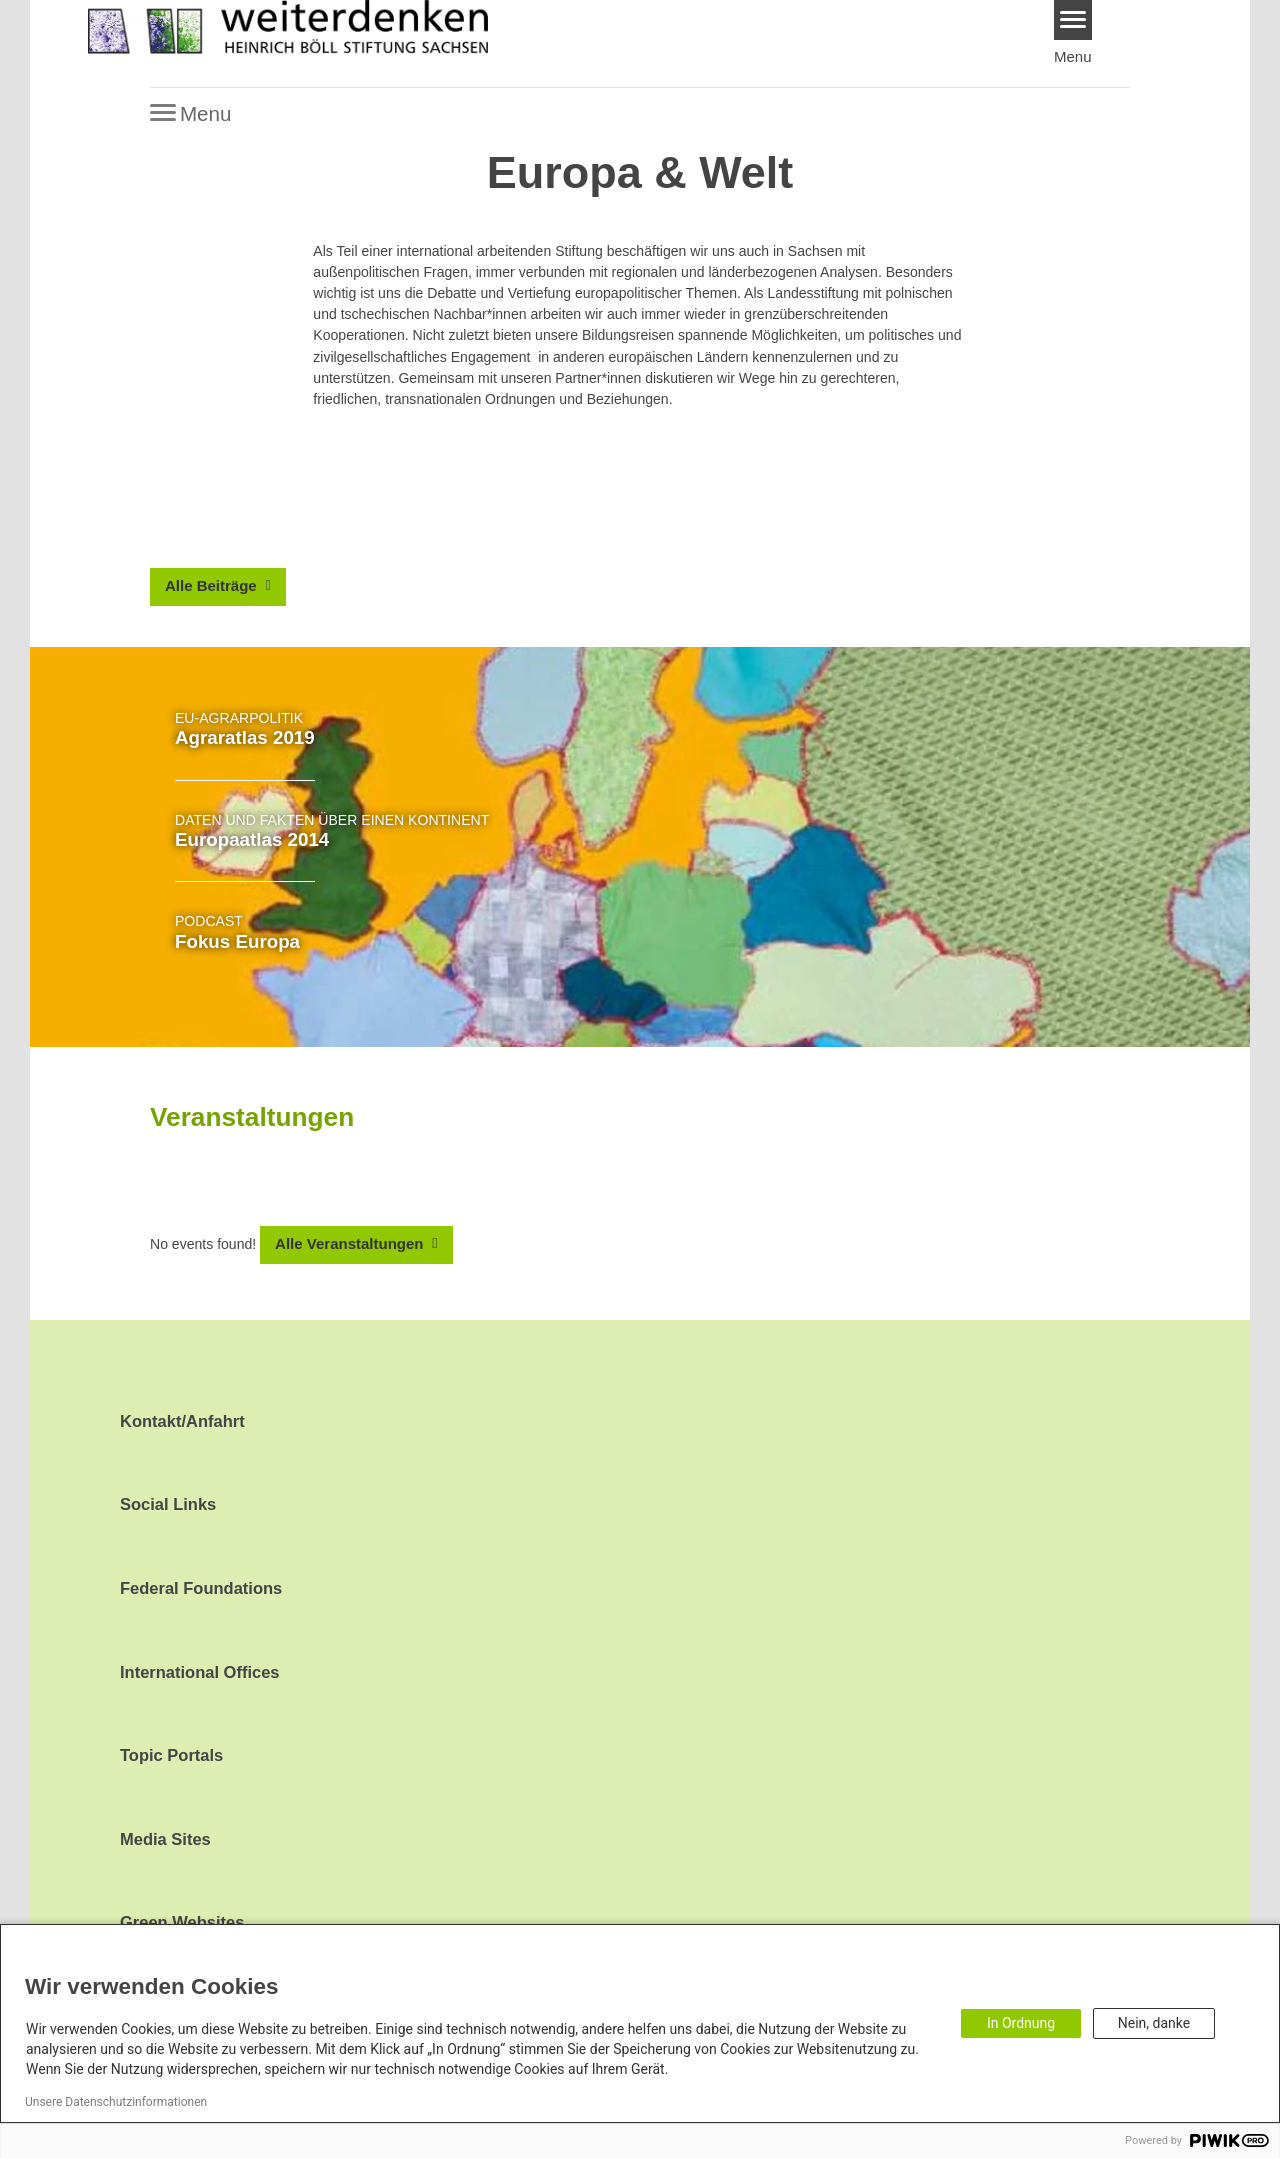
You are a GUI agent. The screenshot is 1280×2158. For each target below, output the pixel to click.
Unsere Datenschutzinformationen (116, 2102)
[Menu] (1073, 20)
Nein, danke (1154, 2023)
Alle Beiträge (213, 585)
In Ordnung (1021, 2023)
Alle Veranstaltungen (351, 1243)
